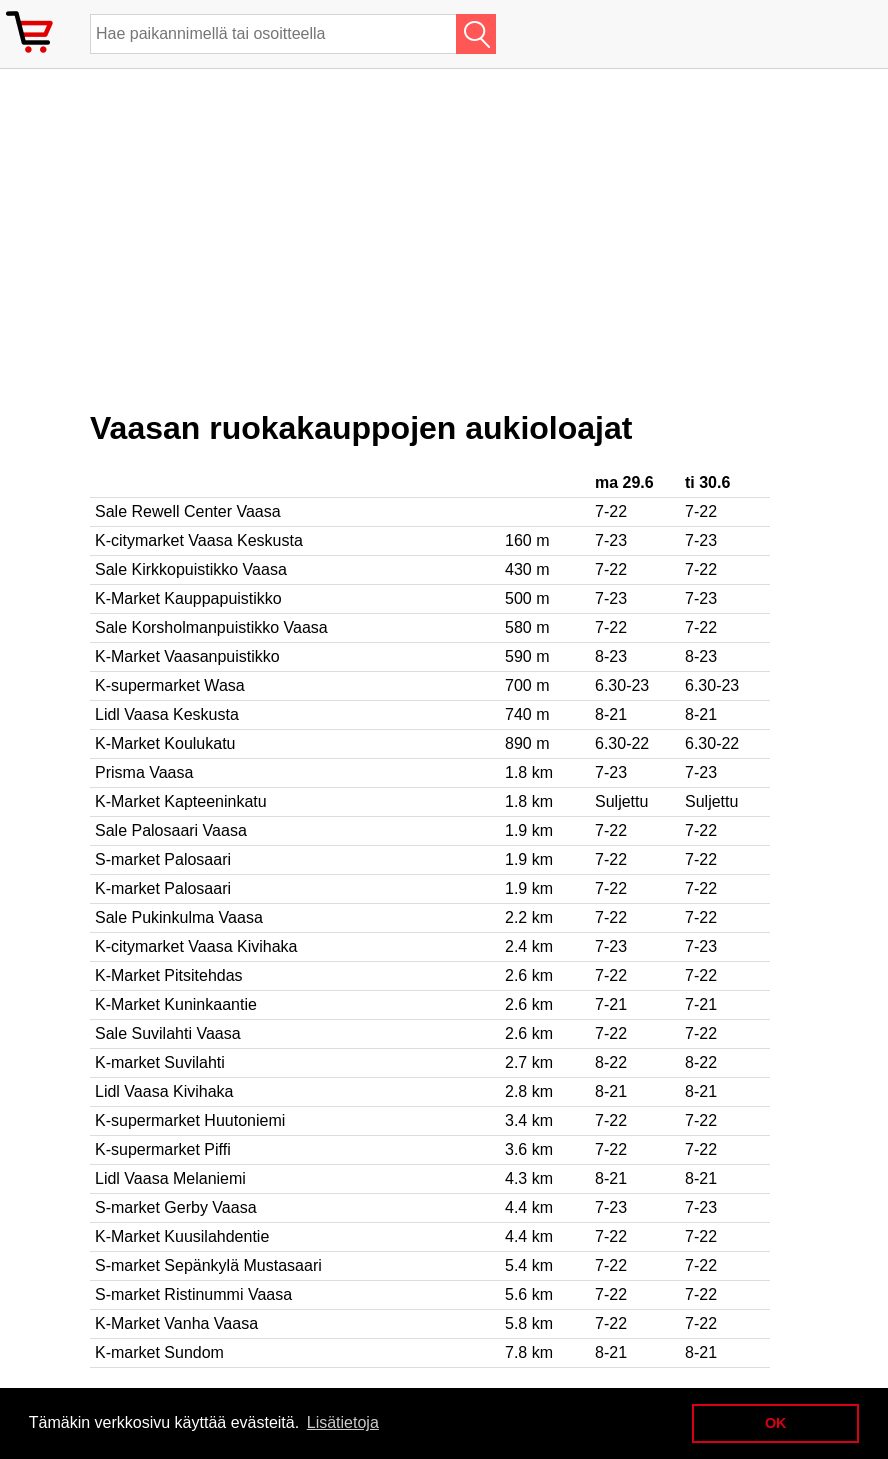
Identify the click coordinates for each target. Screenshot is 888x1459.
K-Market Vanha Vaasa (176, 1323)
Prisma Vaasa (144, 772)
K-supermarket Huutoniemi (190, 1120)
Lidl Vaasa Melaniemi (170, 1178)
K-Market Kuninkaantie (176, 1004)
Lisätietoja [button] (343, 1422)
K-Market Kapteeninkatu (181, 801)
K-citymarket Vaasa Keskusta (199, 540)
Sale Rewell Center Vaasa (188, 511)
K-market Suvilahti (160, 1062)
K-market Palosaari (163, 888)
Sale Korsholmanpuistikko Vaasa (211, 627)
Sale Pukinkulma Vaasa (179, 917)
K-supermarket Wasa (170, 685)
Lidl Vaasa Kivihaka (164, 1091)
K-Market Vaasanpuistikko (187, 656)
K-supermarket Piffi (163, 1149)
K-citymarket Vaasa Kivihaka (196, 946)
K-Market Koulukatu (165, 743)
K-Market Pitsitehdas (169, 975)
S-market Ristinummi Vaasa (193, 1294)
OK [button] (776, 1423)
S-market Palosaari (163, 859)
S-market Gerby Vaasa (176, 1207)
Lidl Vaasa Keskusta (167, 714)
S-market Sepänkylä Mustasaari (208, 1265)
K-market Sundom (159, 1352)
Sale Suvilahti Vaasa (168, 1033)
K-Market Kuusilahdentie (182, 1236)
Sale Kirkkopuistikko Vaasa (191, 569)
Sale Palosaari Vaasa (171, 830)
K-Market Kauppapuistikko (188, 598)
